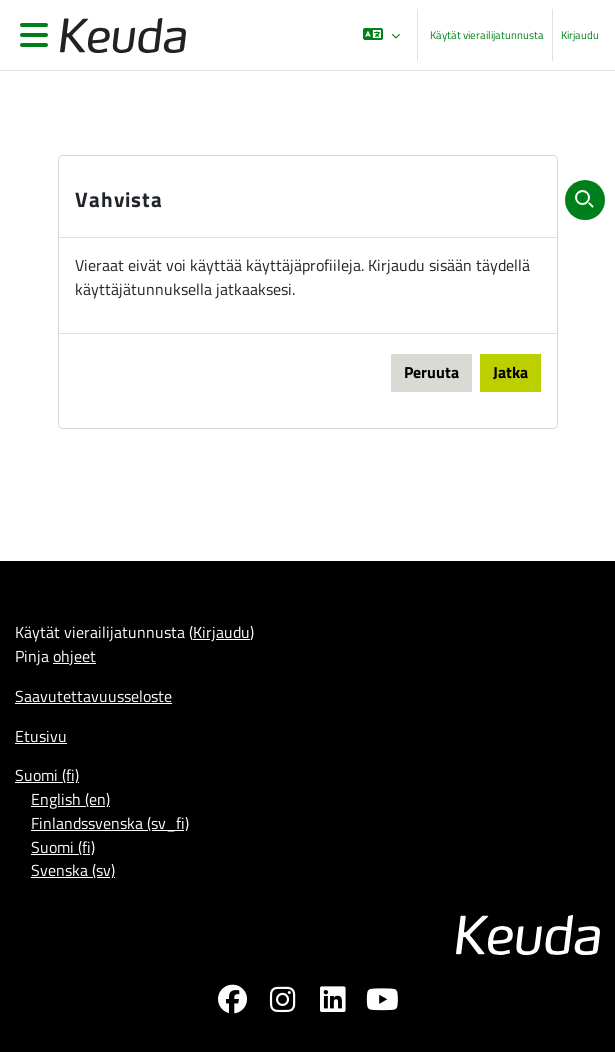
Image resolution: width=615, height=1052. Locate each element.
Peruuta (431, 372)
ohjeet (74, 656)
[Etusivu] (119, 35)
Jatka (510, 372)
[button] (381, 35)
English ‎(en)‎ (70, 799)
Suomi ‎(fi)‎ (47, 775)
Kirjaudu (580, 35)
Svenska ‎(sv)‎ (73, 870)
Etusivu (41, 736)
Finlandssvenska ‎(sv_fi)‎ (110, 823)
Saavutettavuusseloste (93, 696)
